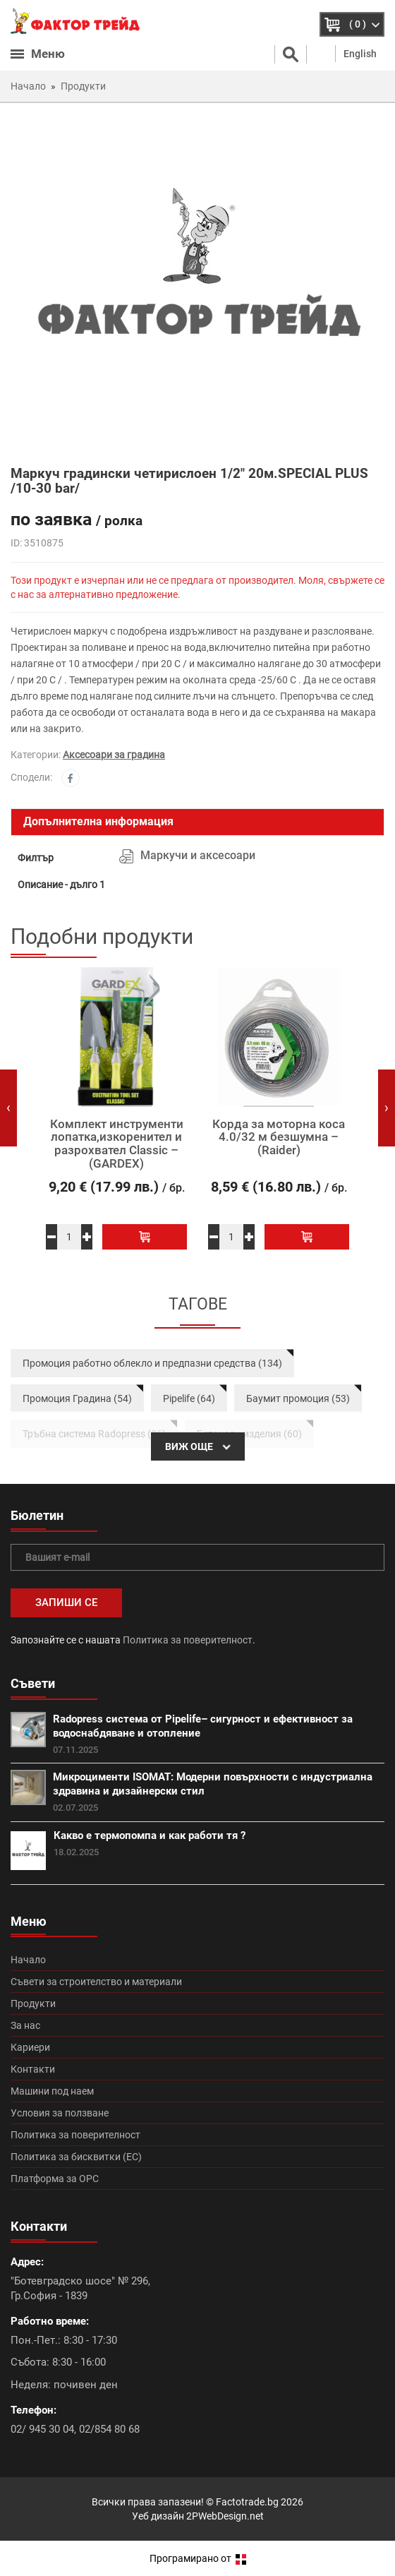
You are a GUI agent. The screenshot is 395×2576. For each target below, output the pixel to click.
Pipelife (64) (189, 1398)
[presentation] (8, 1108)
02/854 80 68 (109, 2429)
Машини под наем (52, 2091)
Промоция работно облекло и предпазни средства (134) (152, 1363)
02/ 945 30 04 (42, 2429)
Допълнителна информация (98, 821)
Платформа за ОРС (55, 2178)
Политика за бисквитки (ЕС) (76, 2156)
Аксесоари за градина (114, 754)
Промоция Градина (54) (77, 1398)
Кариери (30, 2047)
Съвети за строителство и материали (96, 1981)
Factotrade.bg (247, 2502)
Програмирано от (198, 2558)
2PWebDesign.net (225, 2516)
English (360, 53)
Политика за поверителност (188, 1640)
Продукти (33, 2003)
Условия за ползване (60, 2113)
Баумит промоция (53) (298, 1398)
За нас (25, 2025)
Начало (28, 1959)
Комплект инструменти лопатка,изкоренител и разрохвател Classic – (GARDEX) (116, 1144)
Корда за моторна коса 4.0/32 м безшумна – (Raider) (278, 1137)
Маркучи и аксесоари (197, 855)
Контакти (33, 2069)
